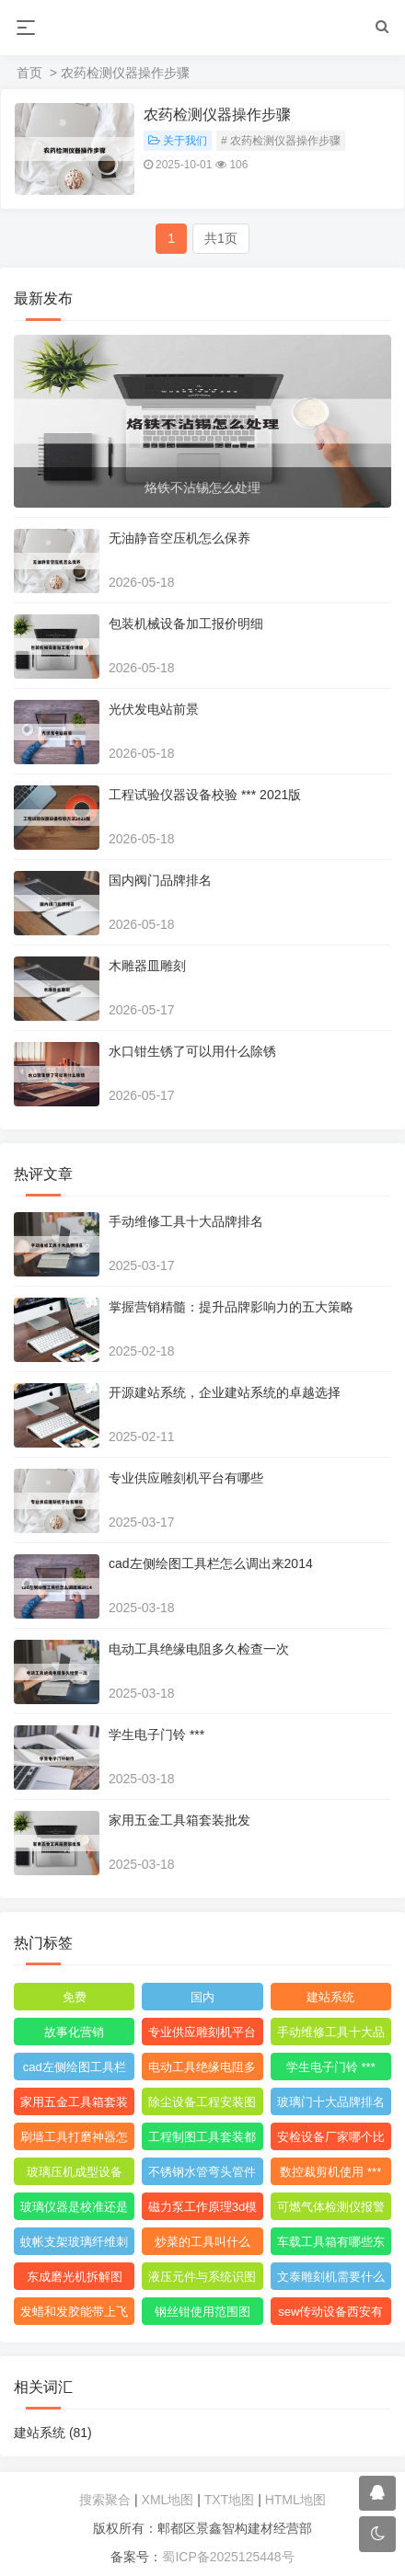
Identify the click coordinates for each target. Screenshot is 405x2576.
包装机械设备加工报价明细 (186, 623)
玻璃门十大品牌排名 (331, 2102)
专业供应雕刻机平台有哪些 (186, 1478)
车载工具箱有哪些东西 (331, 2245)
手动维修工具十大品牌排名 (186, 1221)
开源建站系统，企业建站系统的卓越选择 (225, 1392)
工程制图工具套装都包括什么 (202, 2140)
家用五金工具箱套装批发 (179, 1820)
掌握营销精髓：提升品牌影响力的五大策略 (231, 1306)
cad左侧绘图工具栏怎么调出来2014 (211, 1563)
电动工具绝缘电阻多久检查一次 (199, 1649)
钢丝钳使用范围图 (202, 2311)
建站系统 (330, 1997)
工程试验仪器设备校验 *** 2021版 (205, 794)
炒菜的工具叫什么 (202, 2242)
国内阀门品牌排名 (160, 880)
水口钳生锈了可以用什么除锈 (192, 1051)
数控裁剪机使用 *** (330, 2172)
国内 (202, 1997)
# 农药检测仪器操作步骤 (281, 140)
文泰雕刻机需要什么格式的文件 (331, 2280)
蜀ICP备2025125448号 (228, 2556)
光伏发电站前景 (154, 709)
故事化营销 (74, 2032)
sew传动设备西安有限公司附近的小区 (330, 2315)
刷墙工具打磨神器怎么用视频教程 (74, 2140)
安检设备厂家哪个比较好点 (331, 2140)
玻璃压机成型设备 (74, 2172)
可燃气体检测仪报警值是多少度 (331, 2210)
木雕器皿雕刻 (147, 965)
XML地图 (168, 2499)
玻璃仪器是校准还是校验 (74, 2210)
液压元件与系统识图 (202, 2277)
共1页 (220, 238)
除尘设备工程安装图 (202, 2102)
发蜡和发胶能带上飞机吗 (74, 2315)
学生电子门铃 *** (156, 1734)
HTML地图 (295, 2499)
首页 (29, 72)
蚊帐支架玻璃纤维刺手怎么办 (74, 2245)
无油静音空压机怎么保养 (179, 538)
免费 (75, 1997)
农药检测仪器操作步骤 (217, 114)
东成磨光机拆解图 (74, 2277)
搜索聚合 (105, 2499)
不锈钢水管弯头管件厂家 (202, 2175)
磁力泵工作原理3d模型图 (202, 2210)
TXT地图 (229, 2499)
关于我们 (177, 140)
